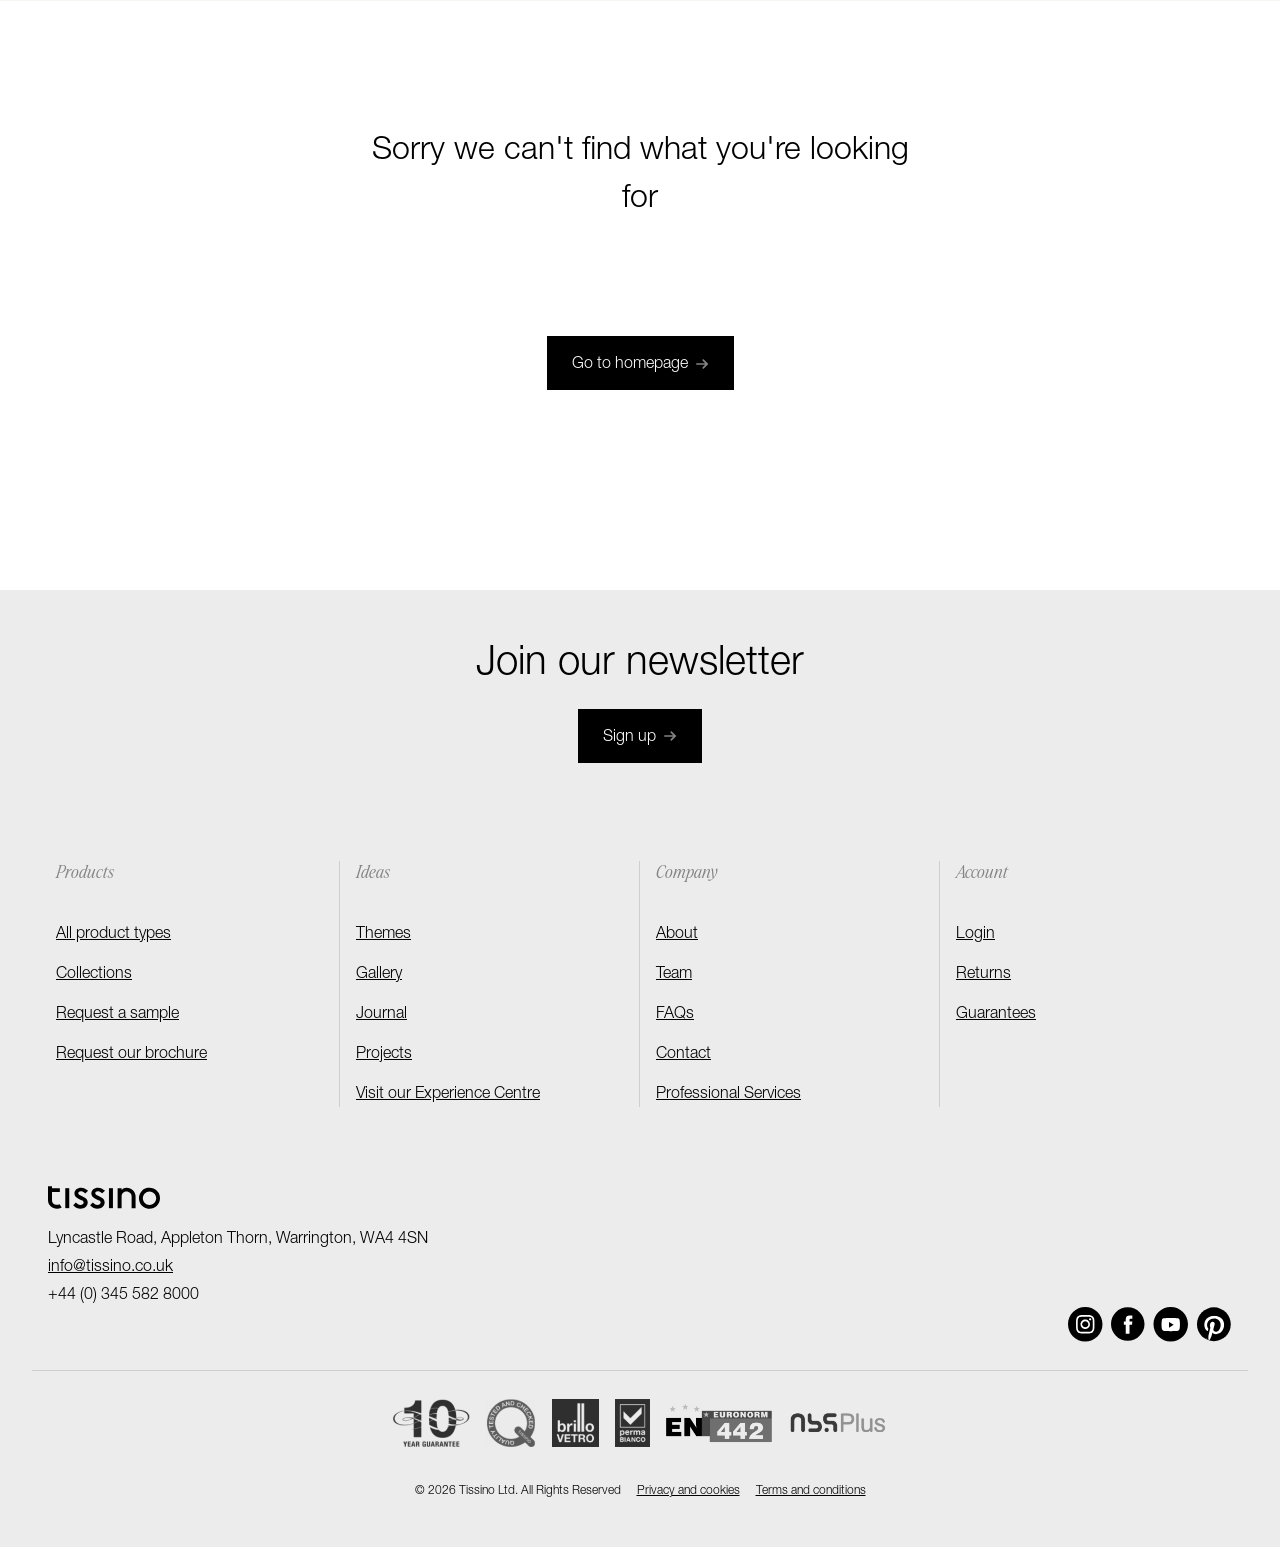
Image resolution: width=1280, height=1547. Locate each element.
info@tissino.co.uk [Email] (110, 1268)
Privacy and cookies (688, 1491)
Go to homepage (640, 365)
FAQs (675, 1015)
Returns (983, 975)
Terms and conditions (811, 1491)
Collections (94, 975)
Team (674, 975)
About (677, 935)
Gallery (379, 975)
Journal (381, 1015)
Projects (384, 1055)
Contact (683, 1055)
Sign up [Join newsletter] (640, 738)
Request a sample (117, 1015)
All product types (113, 935)
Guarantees (996, 1015)
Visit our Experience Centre (448, 1095)
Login (975, 935)
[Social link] (1085, 1324)
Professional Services (728, 1095)
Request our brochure (131, 1055)
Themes (383, 935)
